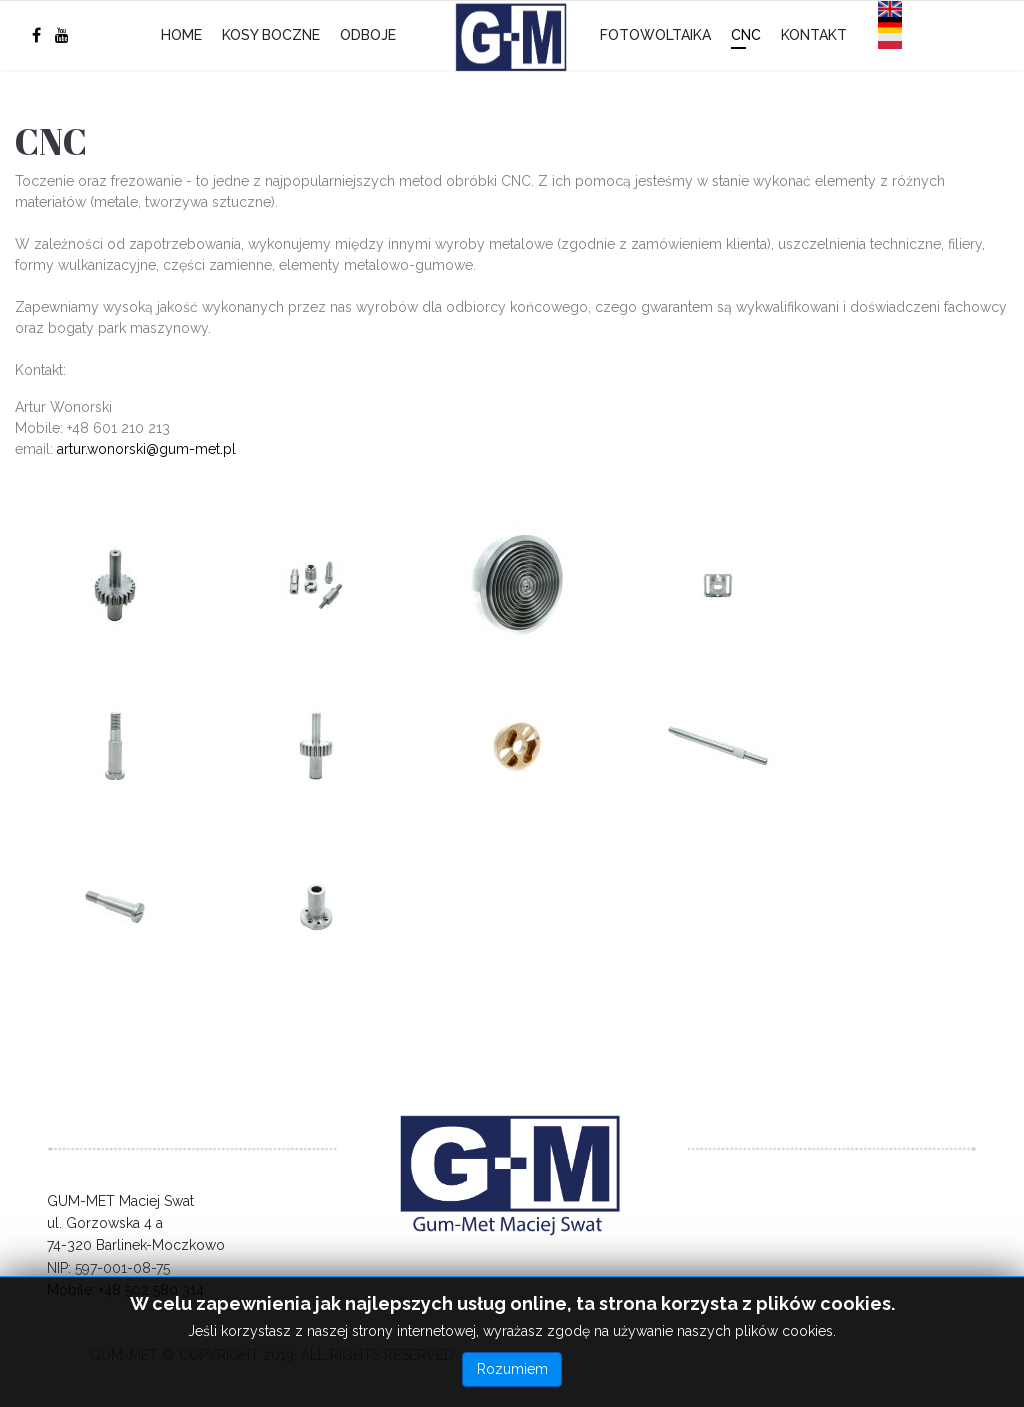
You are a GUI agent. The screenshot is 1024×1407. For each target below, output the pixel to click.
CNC (746, 35)
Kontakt (814, 35)
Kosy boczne (271, 35)
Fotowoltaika (655, 35)
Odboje (368, 35)
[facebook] (36, 35)
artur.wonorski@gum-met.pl (146, 449)
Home (181, 35)
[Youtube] (62, 35)
